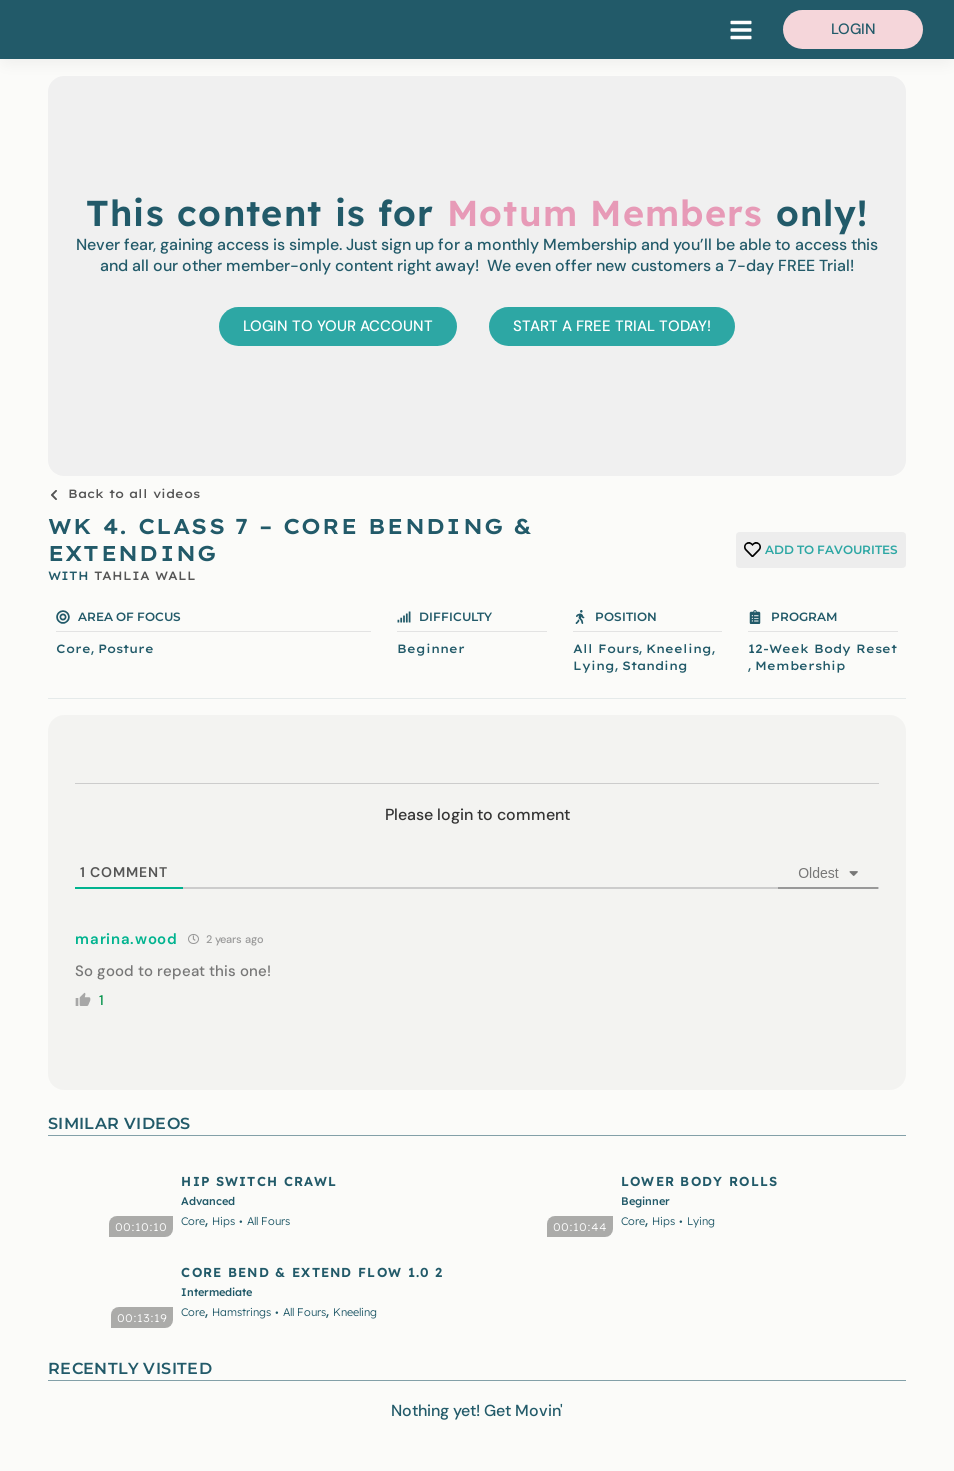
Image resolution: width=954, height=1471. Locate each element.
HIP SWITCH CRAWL (259, 1181)
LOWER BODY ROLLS (700, 1181)
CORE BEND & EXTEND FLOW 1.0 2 (312, 1272)
